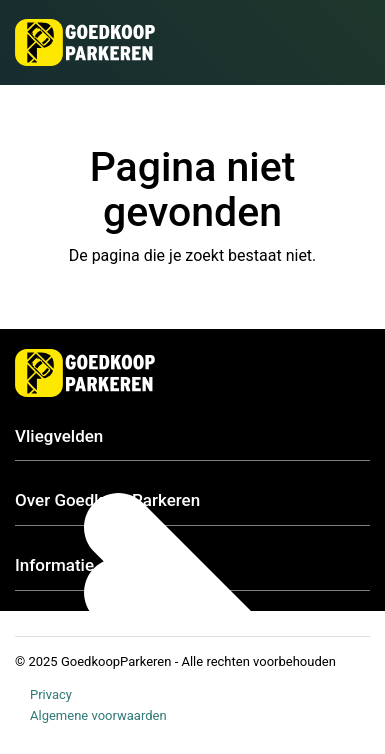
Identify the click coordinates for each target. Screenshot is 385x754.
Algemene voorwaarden (98, 715)
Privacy (51, 694)
